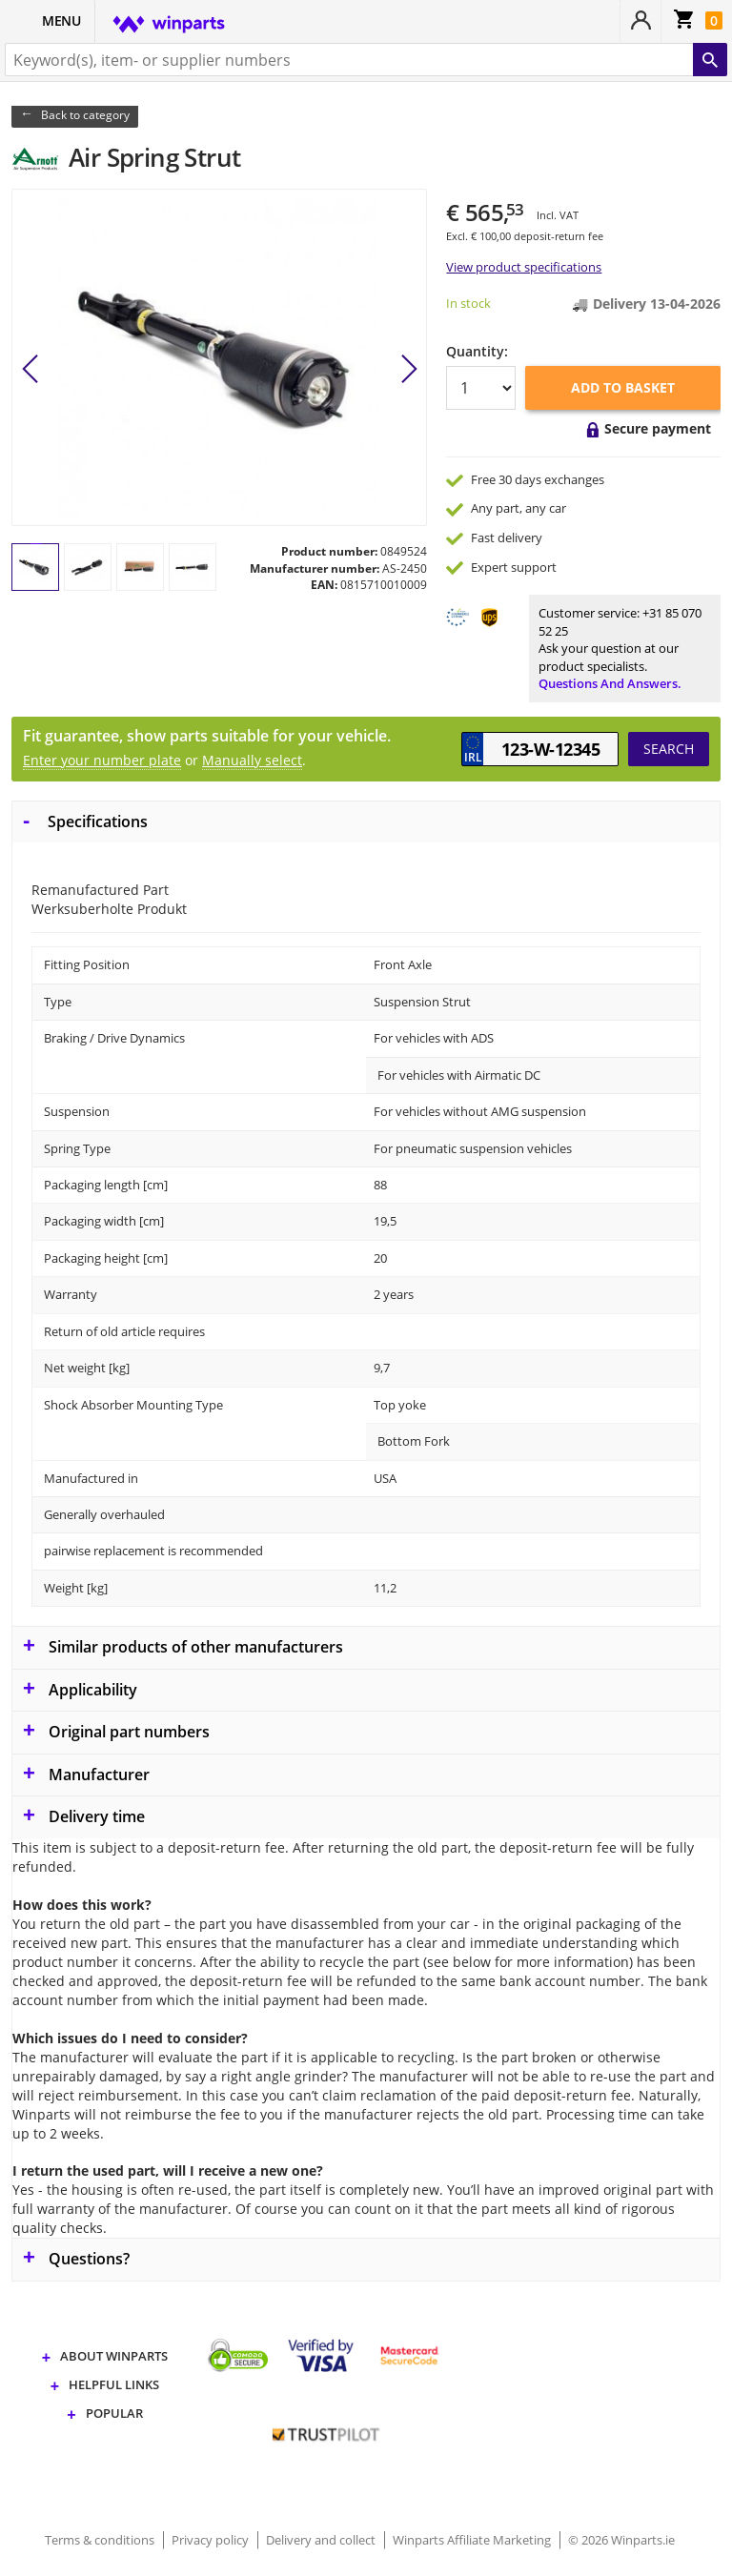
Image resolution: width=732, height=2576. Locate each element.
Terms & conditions (101, 2539)
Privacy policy (212, 2539)
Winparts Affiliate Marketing (473, 2539)
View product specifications (523, 266)
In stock (468, 303)
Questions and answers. (610, 683)
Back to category (85, 115)
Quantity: (477, 351)
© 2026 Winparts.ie (621, 2539)
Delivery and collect (322, 2539)
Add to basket (623, 387)
